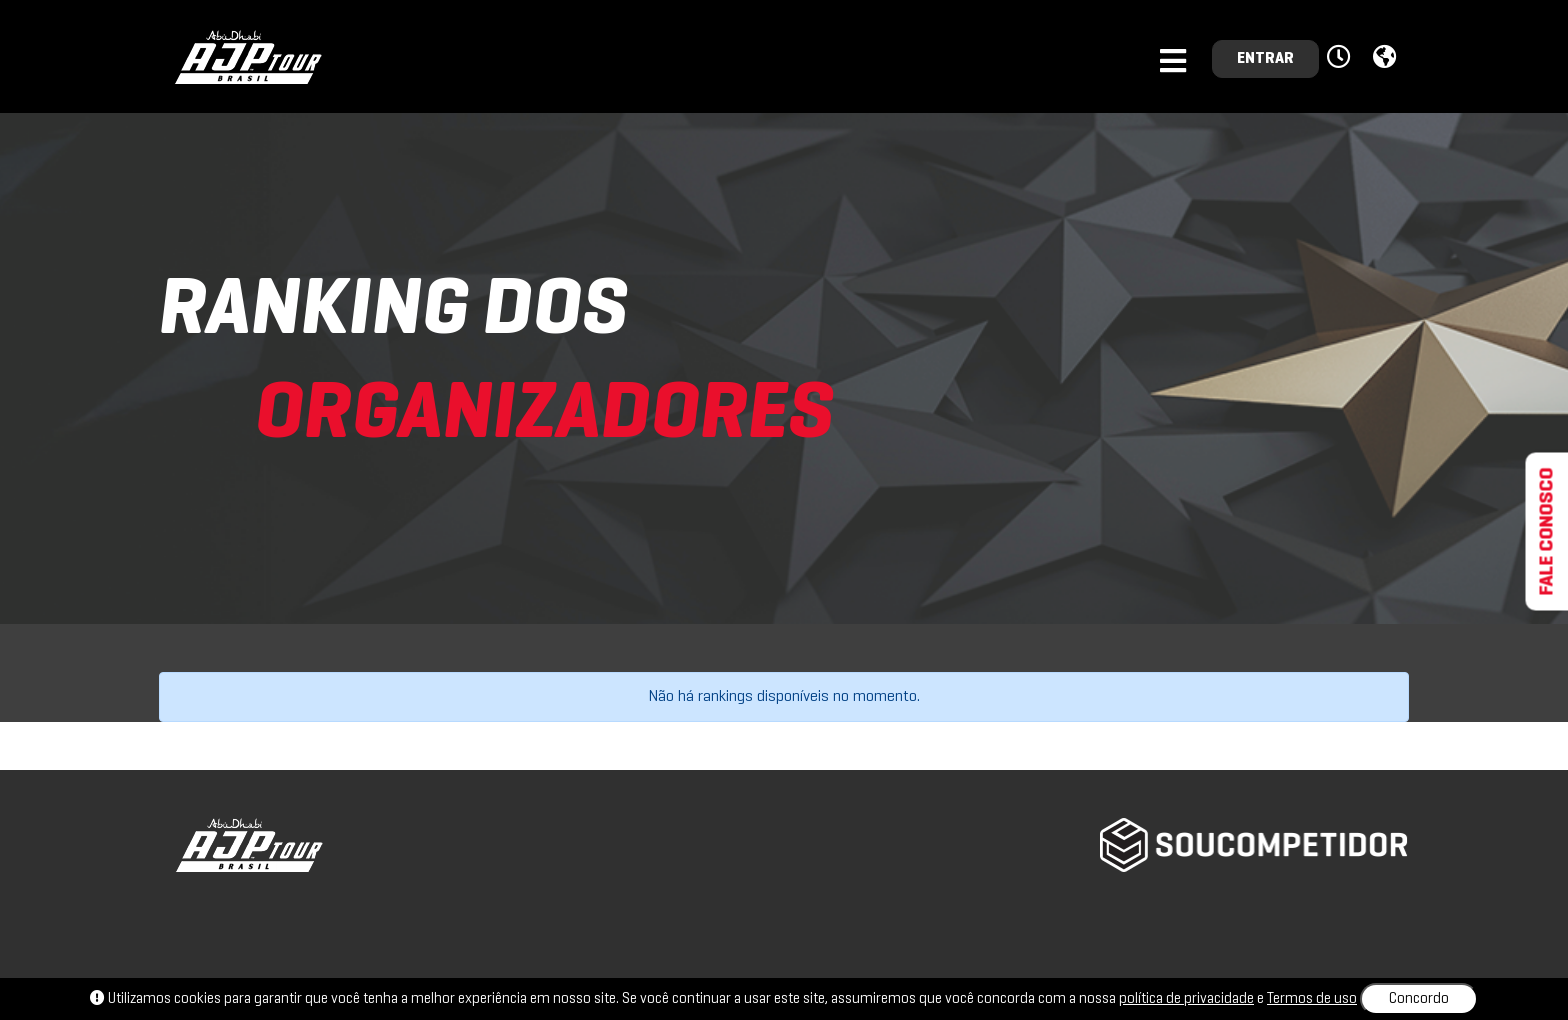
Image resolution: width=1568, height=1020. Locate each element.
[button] (1341, 58)
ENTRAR (1265, 59)
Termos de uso (1312, 999)
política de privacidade (1186, 999)
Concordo (1419, 999)
